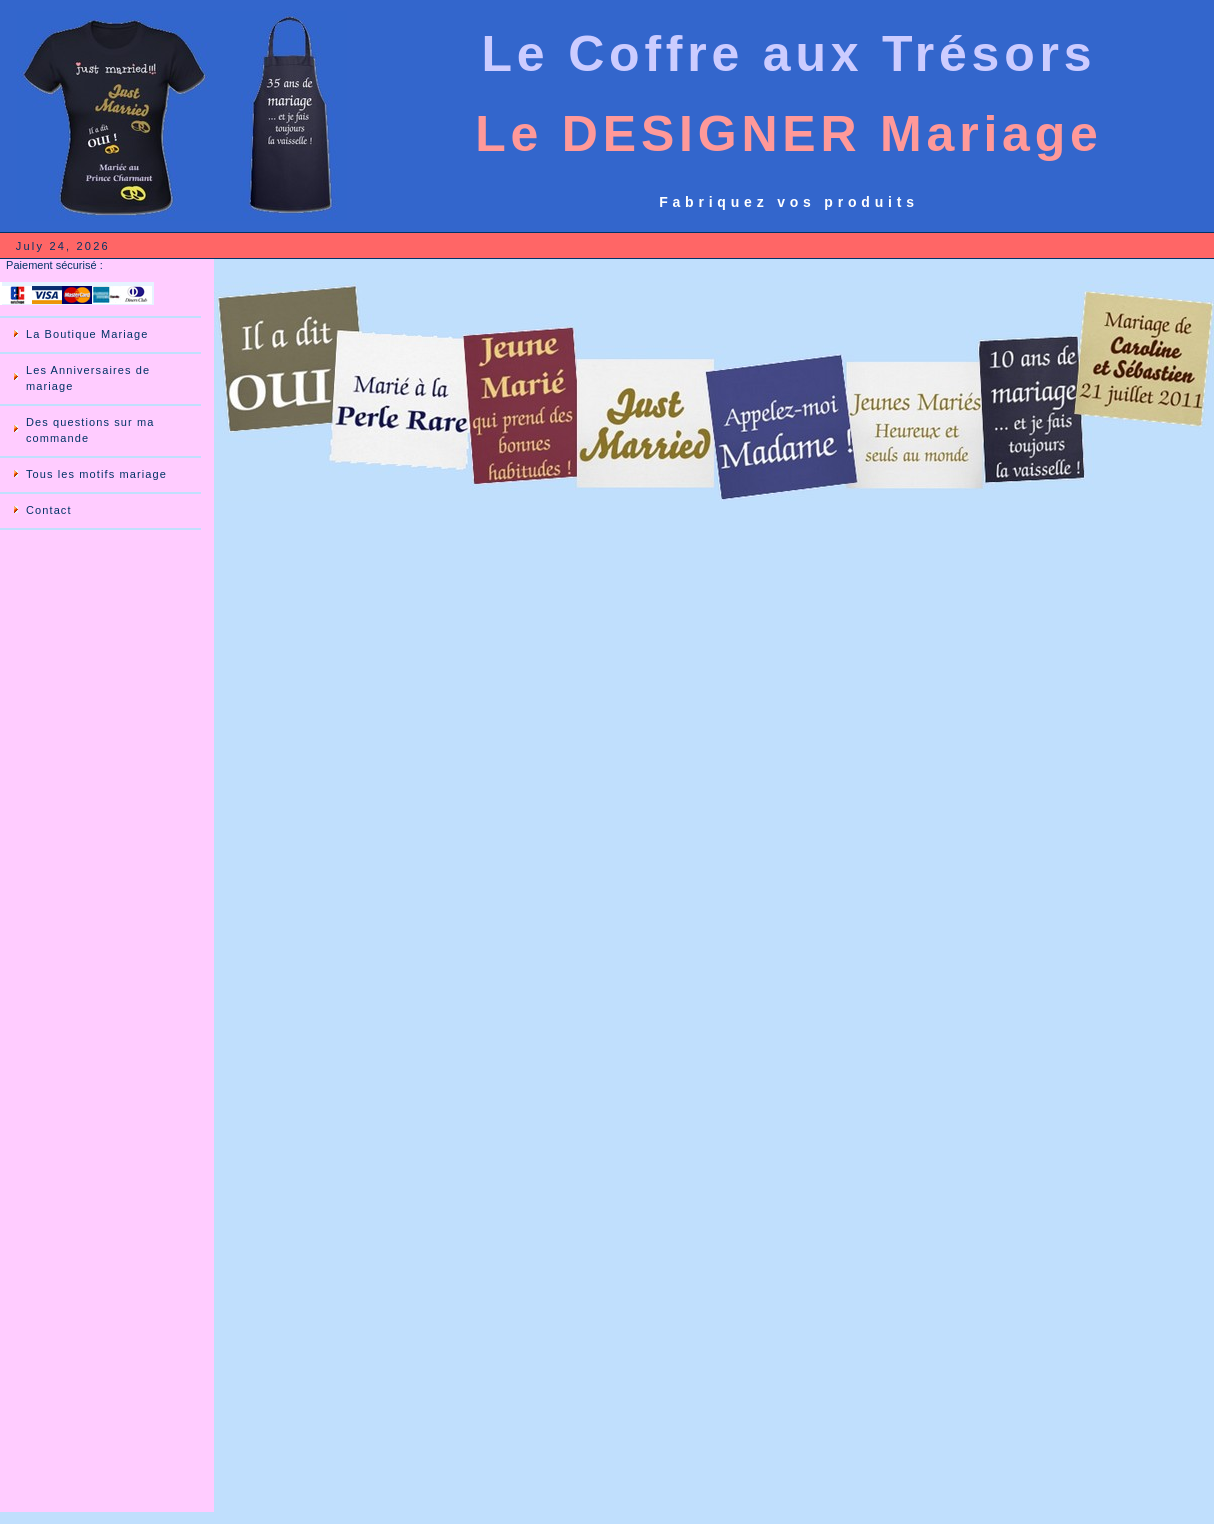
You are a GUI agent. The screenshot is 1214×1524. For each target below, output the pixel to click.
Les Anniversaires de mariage (88, 378)
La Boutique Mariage (87, 334)
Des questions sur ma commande (90, 430)
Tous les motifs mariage (96, 474)
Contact (49, 510)
